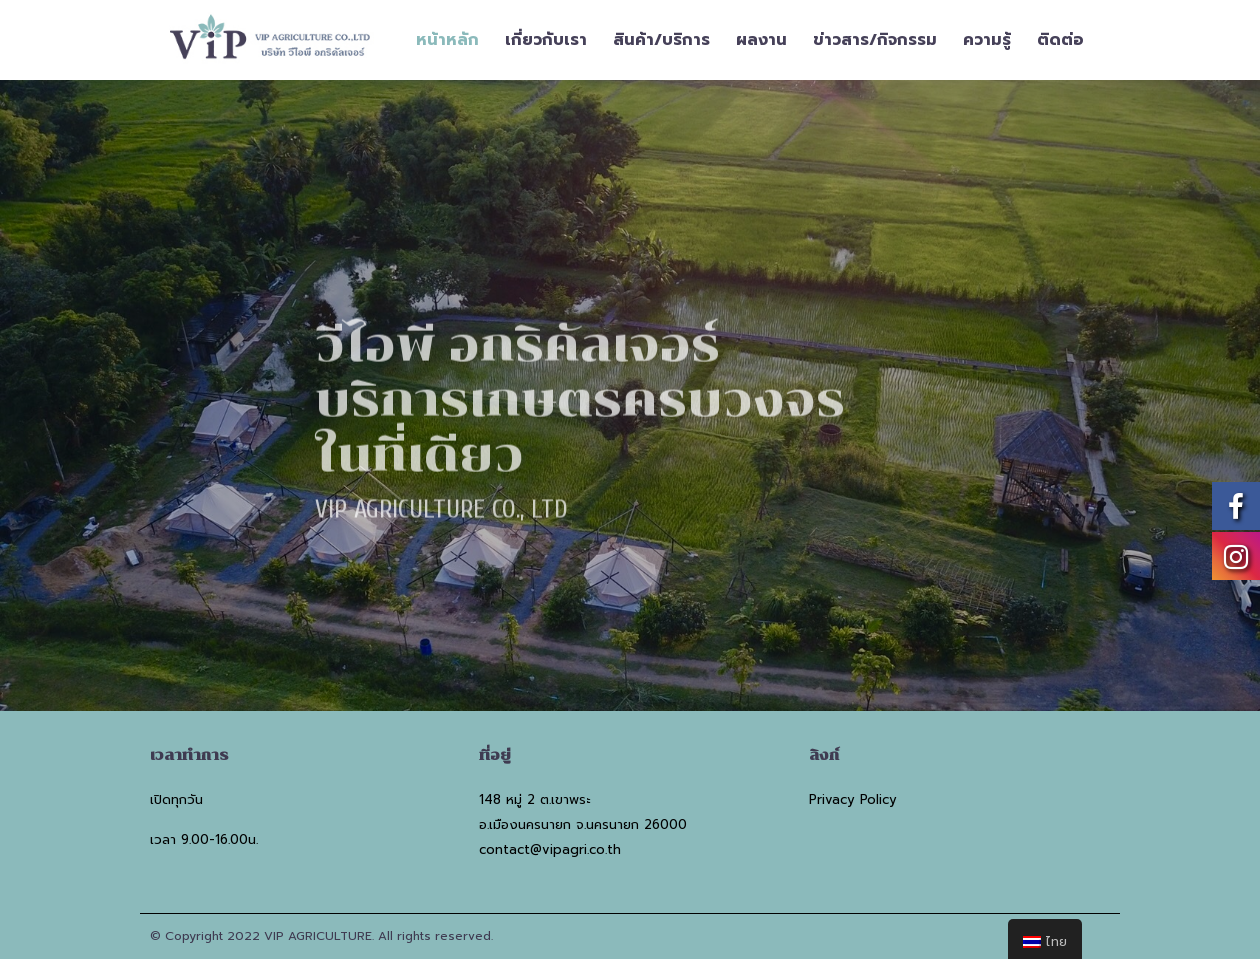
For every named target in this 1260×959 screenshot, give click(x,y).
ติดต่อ (1060, 40)
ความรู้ (987, 40)
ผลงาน (761, 40)
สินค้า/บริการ (661, 40)
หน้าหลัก (447, 40)
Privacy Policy (853, 799)
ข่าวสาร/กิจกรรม (875, 40)
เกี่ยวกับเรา (546, 40)
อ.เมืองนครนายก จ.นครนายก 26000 (583, 824)
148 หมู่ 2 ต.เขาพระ (534, 799)
